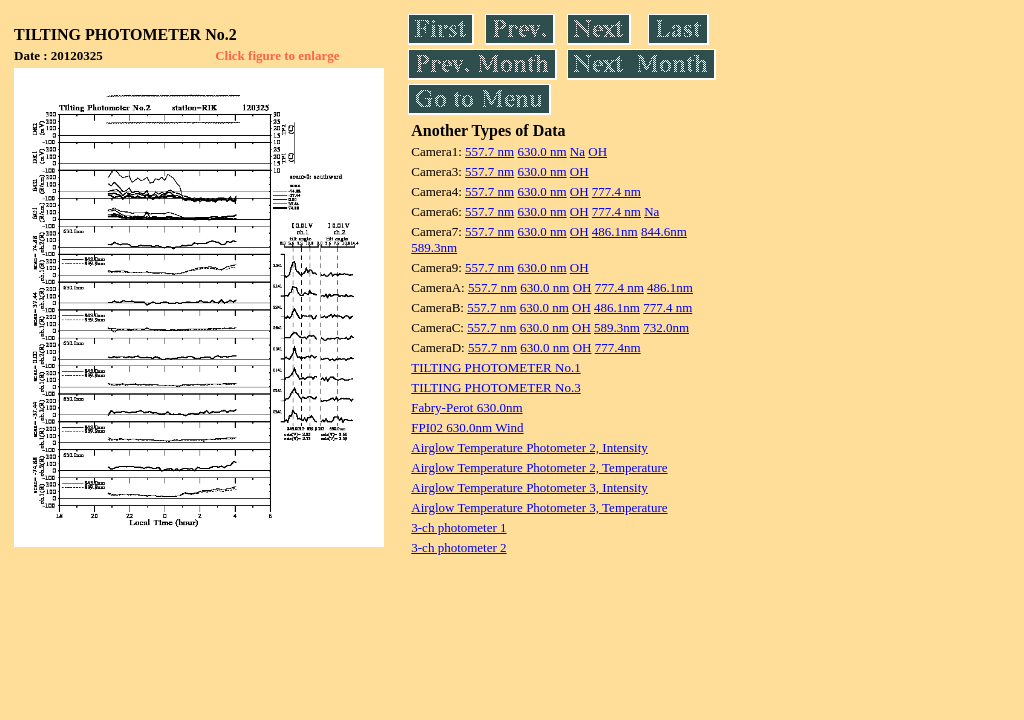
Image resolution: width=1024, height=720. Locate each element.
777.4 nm (616, 191)
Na (577, 151)
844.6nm (664, 231)
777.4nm (618, 347)
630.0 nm (541, 151)
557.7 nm (489, 151)
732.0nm (666, 327)
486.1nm (615, 231)
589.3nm (434, 247)
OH (597, 151)
